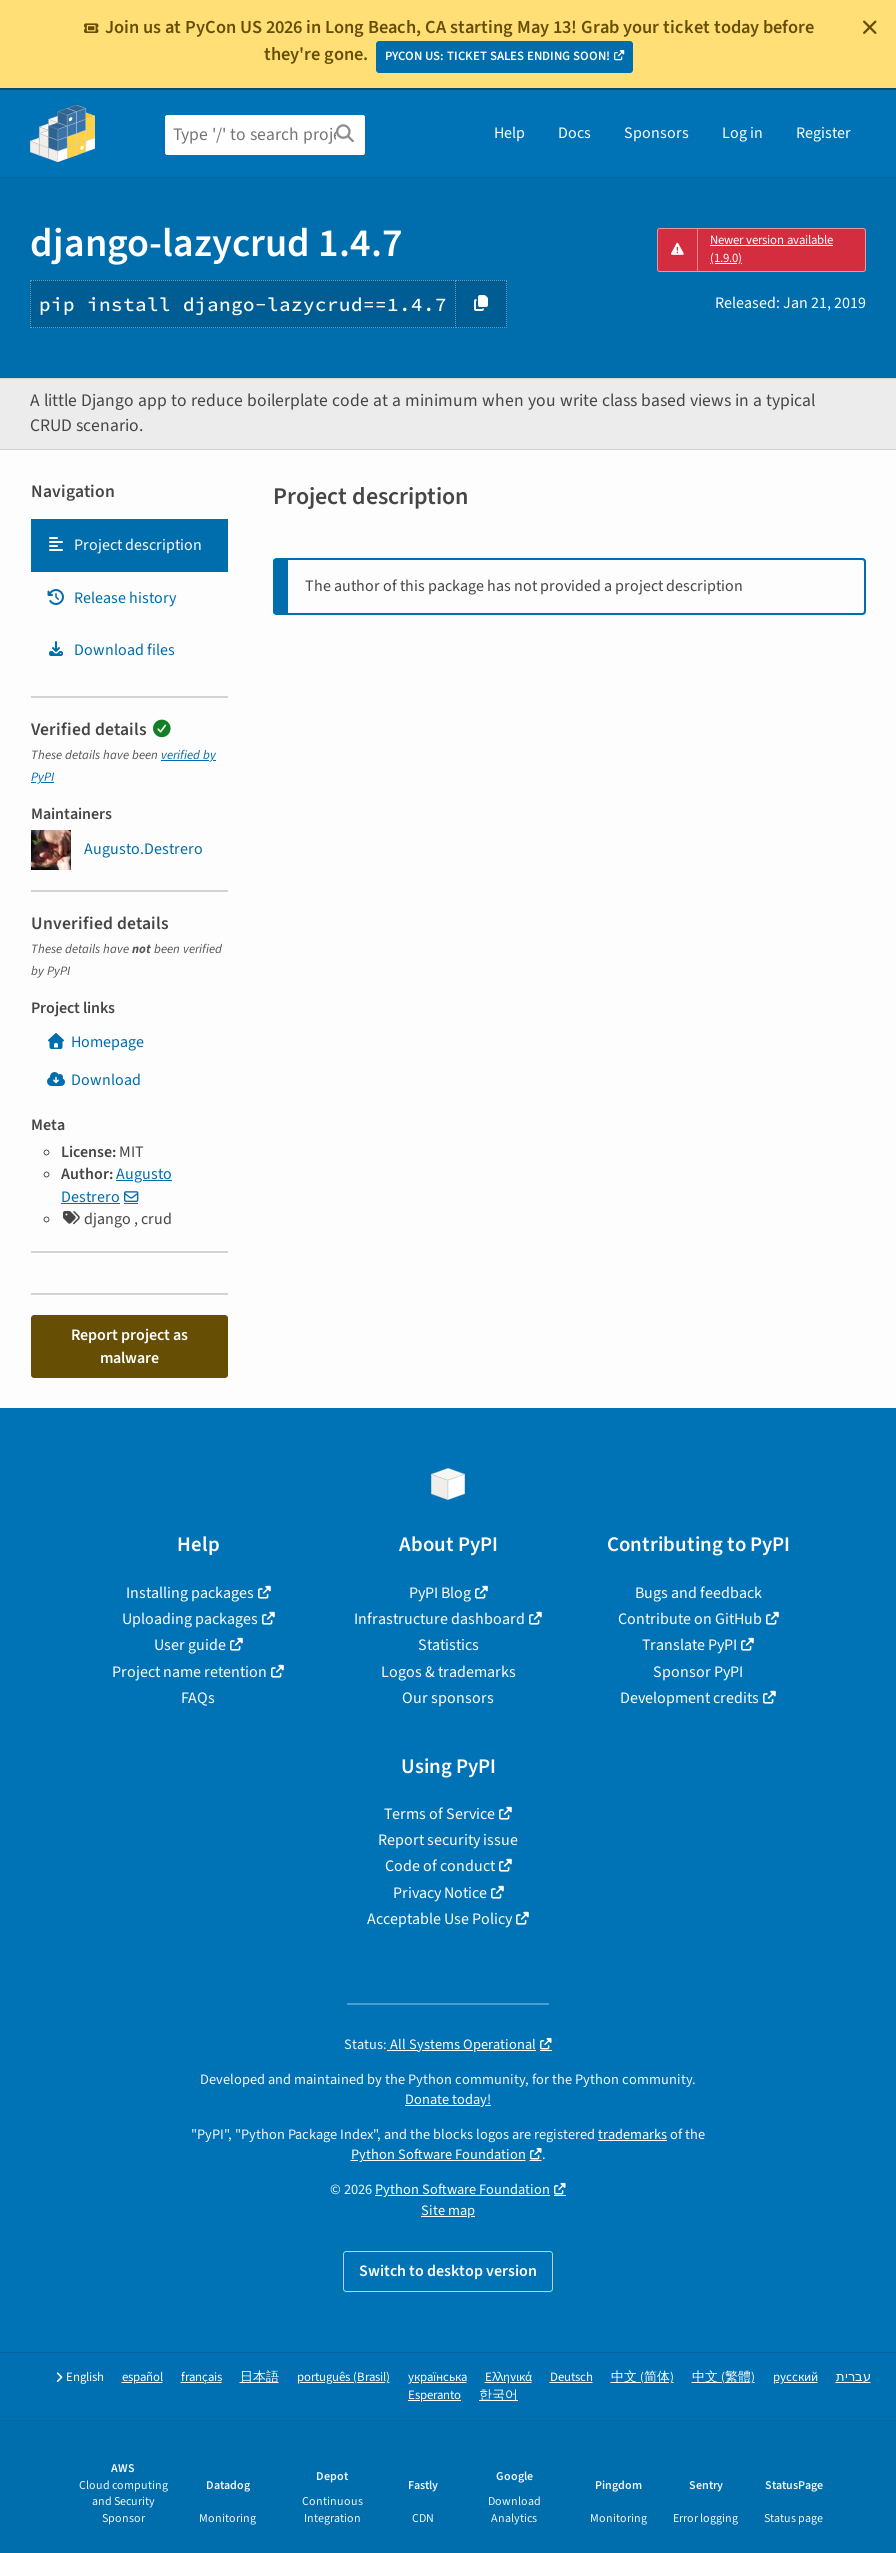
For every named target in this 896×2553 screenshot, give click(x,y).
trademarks (632, 2134)
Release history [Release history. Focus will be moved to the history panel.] (111, 598)
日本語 (259, 2377)
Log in (742, 133)
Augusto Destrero (116, 1185)
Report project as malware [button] (129, 1346)
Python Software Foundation (438, 2154)
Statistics (448, 1645)
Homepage (95, 1042)
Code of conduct (440, 1866)
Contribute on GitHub (690, 1619)
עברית (853, 2377)
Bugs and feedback (698, 1593)
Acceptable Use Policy (439, 1919)
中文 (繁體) (723, 2377)
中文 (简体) (642, 2377)
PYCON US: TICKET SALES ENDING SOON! (497, 56)
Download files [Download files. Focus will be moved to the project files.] (110, 650)
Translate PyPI (689, 1645)
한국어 (498, 2395)
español (142, 2377)
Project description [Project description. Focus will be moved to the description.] (124, 545)
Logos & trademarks (448, 1672)
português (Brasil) (343, 2377)
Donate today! (448, 2099)
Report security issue (448, 1840)
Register (823, 133)
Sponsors (656, 133)
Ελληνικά (508, 2377)
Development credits (689, 1698)
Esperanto (434, 2395)
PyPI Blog (440, 1593)
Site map (448, 2210)
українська (437, 2377)
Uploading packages (190, 1619)
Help (509, 133)
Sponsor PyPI (698, 1672)
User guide (190, 1645)
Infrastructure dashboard (439, 1619)
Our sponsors (448, 1698)
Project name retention (189, 1672)
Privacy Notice (440, 1893)
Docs (574, 133)
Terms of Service (439, 1814)
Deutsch (571, 2377)
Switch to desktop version (448, 2271)
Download (93, 1080)
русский (795, 2377)
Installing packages (190, 1593)
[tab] (129, 545)
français (201, 2377)
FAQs (198, 1698)
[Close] (870, 27)
